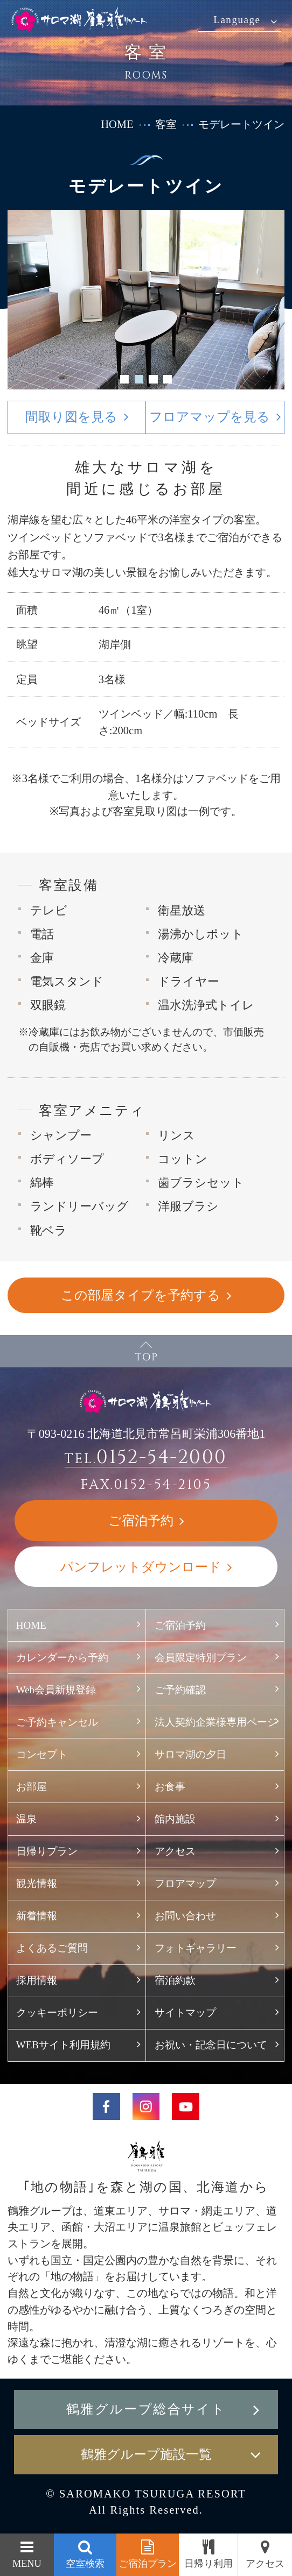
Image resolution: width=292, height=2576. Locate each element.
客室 (166, 124)
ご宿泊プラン (148, 2563)
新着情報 (36, 1915)
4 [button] (167, 379)
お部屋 (31, 1786)
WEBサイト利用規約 (63, 2044)
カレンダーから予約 (62, 1657)
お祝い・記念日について (211, 2044)
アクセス (175, 1851)
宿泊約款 (175, 1980)
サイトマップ (185, 2012)
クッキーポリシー (57, 2012)
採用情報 (36, 1980)
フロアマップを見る (209, 417)
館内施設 (175, 1819)
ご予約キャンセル (57, 1722)
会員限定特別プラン (201, 1657)
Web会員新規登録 (56, 1689)
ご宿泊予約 (180, 1625)
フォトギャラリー (196, 1948)
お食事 (170, 1786)
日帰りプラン (47, 1851)
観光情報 (36, 1883)
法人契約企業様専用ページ (216, 1722)
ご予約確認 (180, 1689)
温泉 (26, 1819)
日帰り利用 (208, 2563)
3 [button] (153, 379)
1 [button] (124, 379)
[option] (146, 299)
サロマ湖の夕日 (190, 1754)
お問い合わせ (185, 1915)
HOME (117, 124)
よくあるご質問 (52, 1948)
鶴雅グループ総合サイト (146, 2409)
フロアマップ (190, 1883)
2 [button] (138, 379)
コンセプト (41, 1754)
